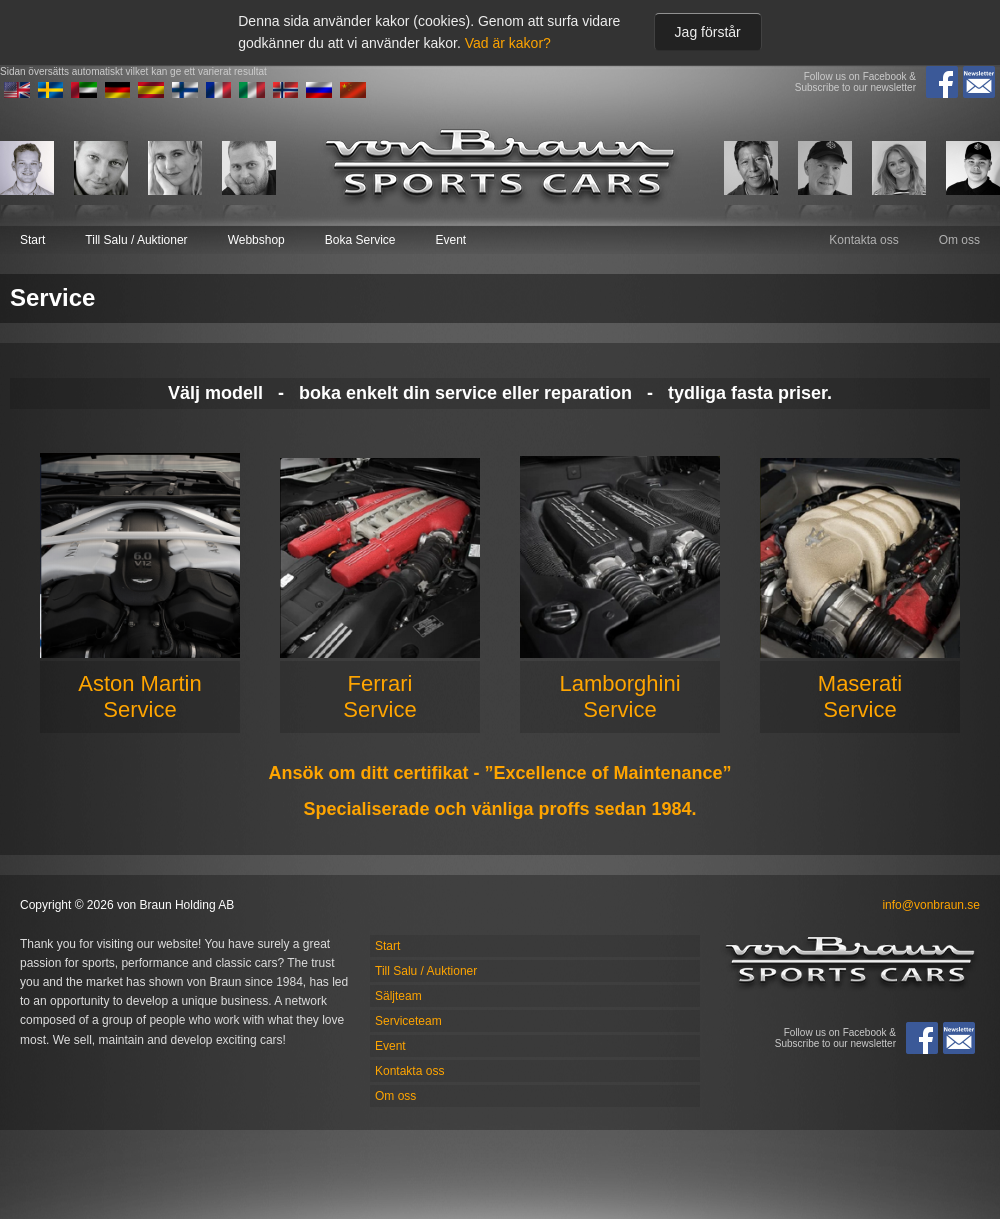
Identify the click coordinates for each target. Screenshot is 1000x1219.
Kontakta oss (863, 240)
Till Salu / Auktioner (136, 240)
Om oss (959, 240)
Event (450, 240)
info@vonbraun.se (931, 905)
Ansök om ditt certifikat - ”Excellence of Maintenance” (499, 773)
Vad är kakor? (508, 43)
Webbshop (256, 240)
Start (32, 240)
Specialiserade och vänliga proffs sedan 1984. (499, 809)
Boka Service (360, 240)
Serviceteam (408, 1021)
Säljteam (398, 996)
